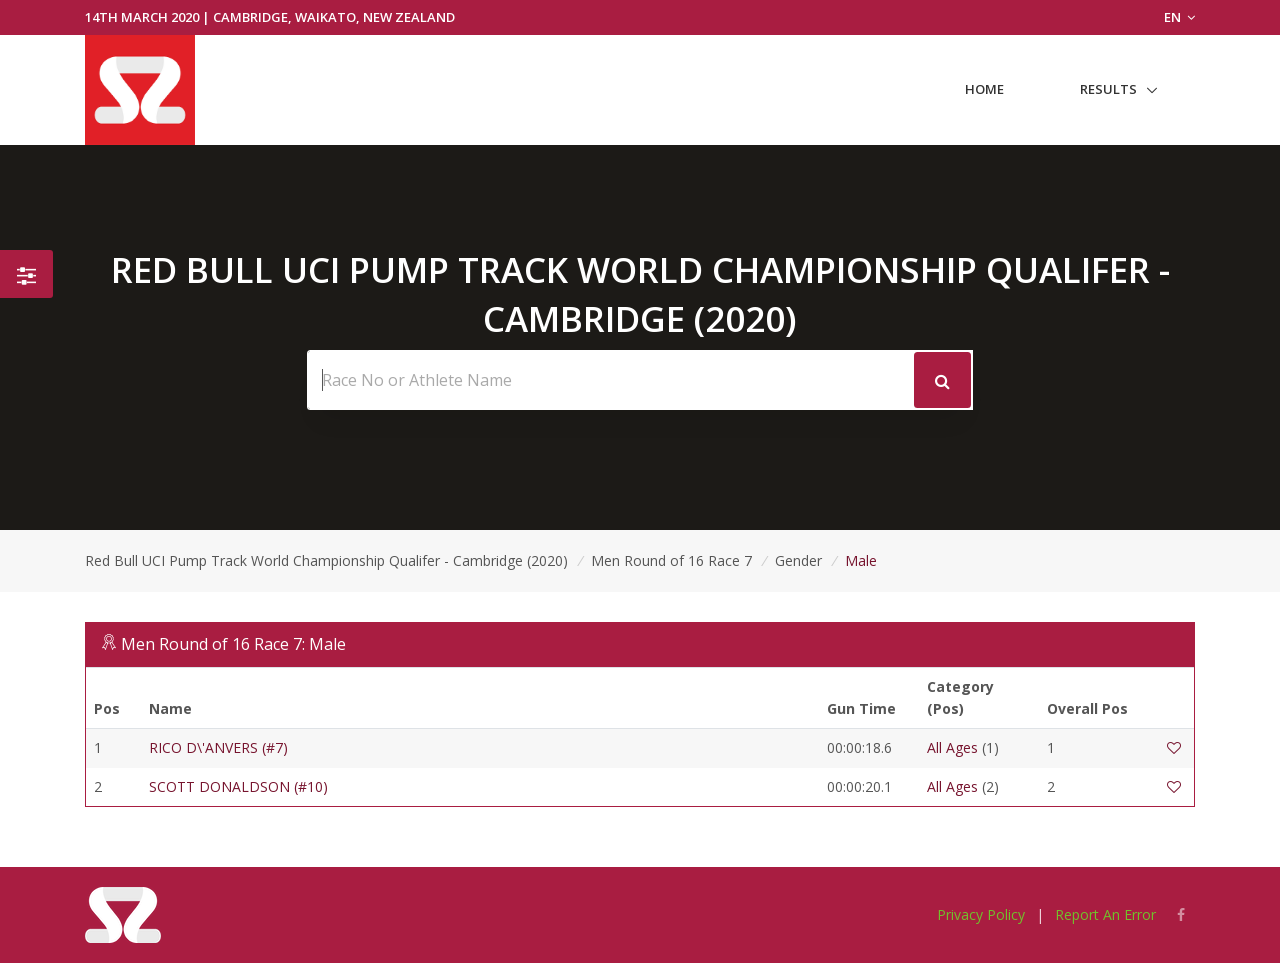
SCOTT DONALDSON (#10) (238, 786)
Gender (798, 560)
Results (1108, 89)
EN (1179, 17)
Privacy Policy (981, 914)
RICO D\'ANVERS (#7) (218, 747)
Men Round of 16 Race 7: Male (233, 644)
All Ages (952, 747)
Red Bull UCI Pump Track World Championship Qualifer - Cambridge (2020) (326, 560)
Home (984, 89)
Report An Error (1105, 914)
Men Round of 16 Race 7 (671, 560)
